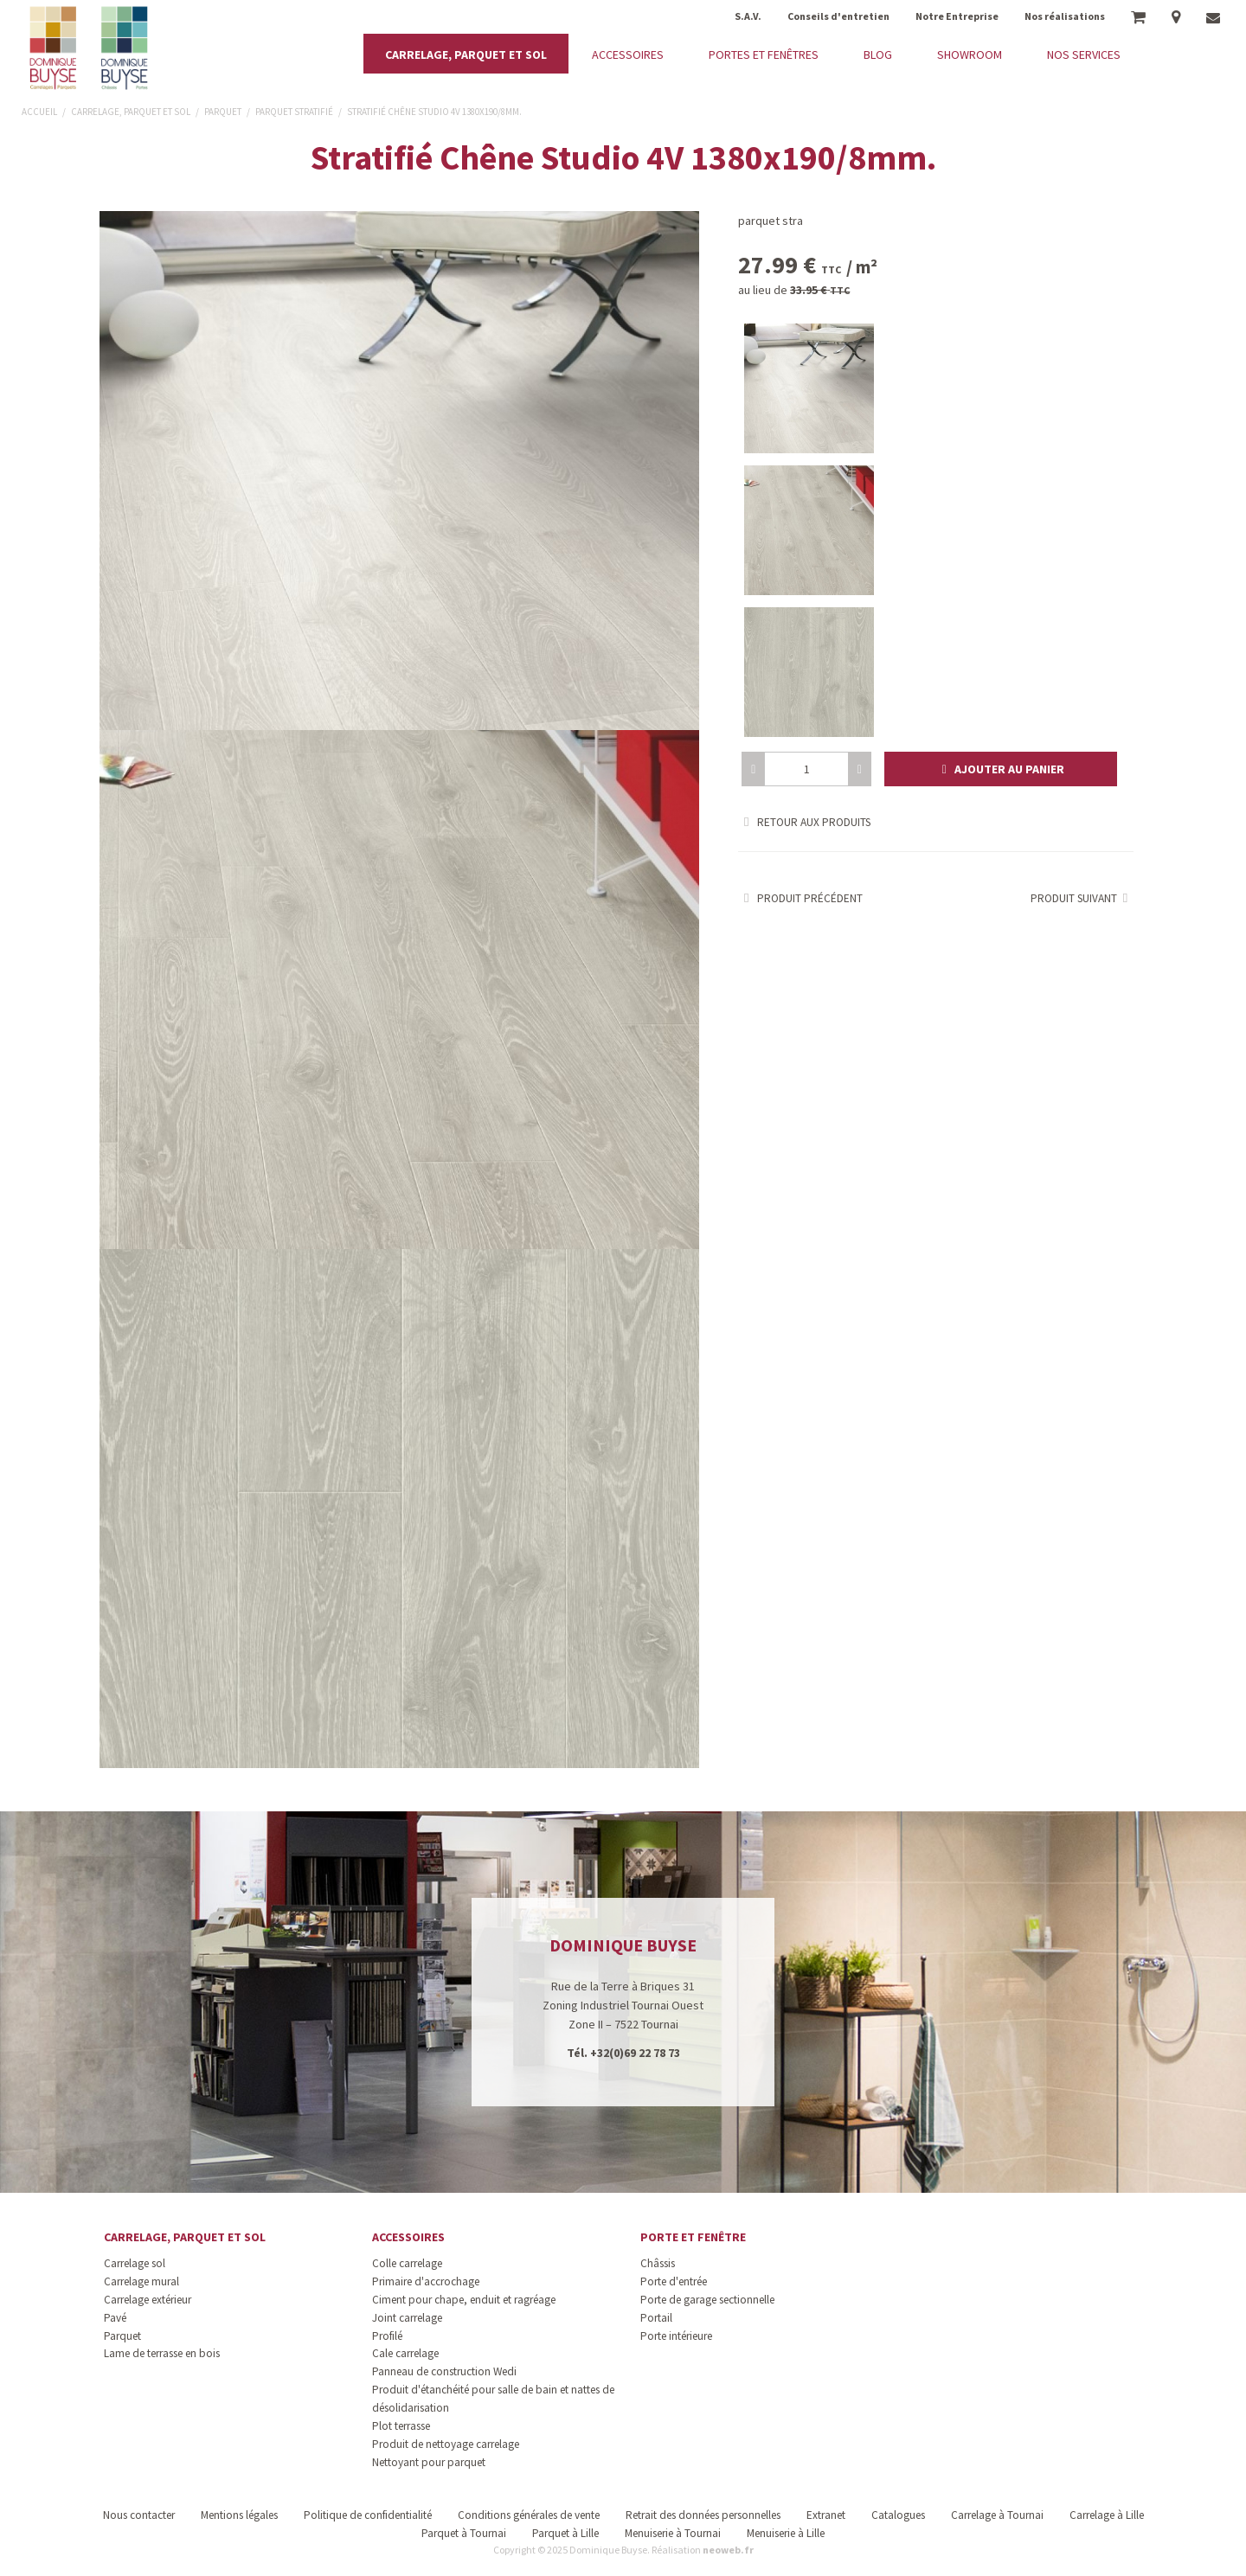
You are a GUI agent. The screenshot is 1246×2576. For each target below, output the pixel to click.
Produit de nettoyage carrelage (445, 2444)
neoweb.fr (728, 2549)
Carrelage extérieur (147, 2299)
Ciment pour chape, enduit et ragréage (464, 2299)
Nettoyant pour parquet (428, 2462)
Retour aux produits (804, 822)
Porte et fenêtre (693, 2237)
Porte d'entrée (673, 2281)
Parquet (122, 2336)
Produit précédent (800, 898)
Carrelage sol (134, 2263)
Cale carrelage (405, 2353)
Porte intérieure (676, 2336)
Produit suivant (1082, 898)
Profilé (387, 2336)
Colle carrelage (407, 2263)
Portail (656, 2317)
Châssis (657, 2263)
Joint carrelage (407, 2317)
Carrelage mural (141, 2281)
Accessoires (408, 2237)
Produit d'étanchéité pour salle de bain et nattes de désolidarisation (493, 2398)
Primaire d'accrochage (425, 2281)
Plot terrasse (401, 2426)
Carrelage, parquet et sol (185, 2237)
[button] (1000, 769)
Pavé (115, 2317)
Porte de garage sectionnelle (707, 2299)
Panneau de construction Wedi (444, 2371)
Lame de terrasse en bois (162, 2353)
